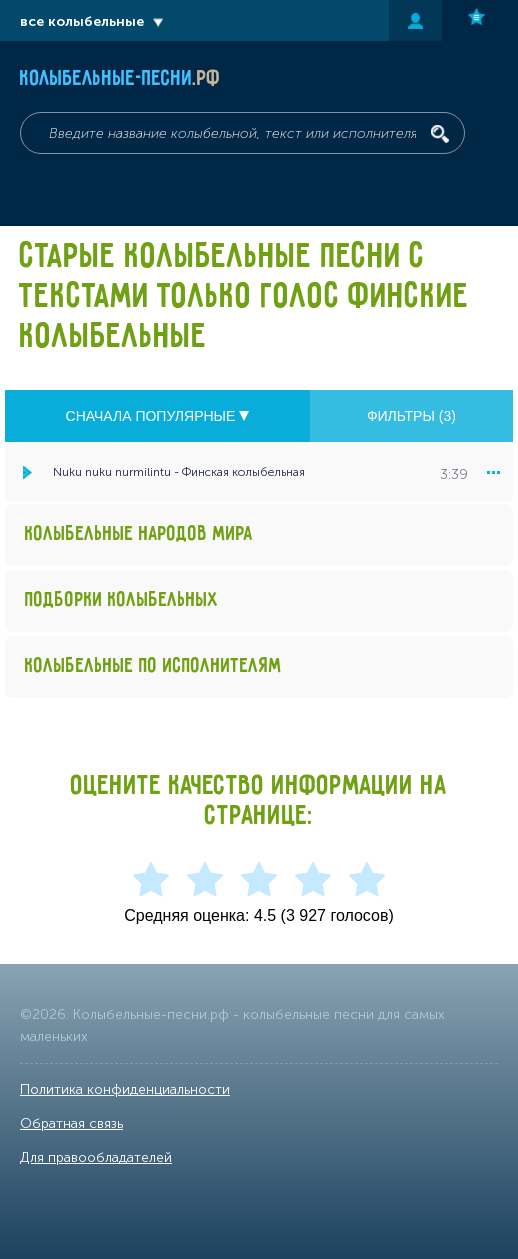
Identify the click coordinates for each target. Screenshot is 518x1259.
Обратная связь (71, 1123)
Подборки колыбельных (122, 600)
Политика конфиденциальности (125, 1089)
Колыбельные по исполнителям (153, 666)
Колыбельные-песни (120, 79)
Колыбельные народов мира (139, 534)
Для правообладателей (96, 1157)
